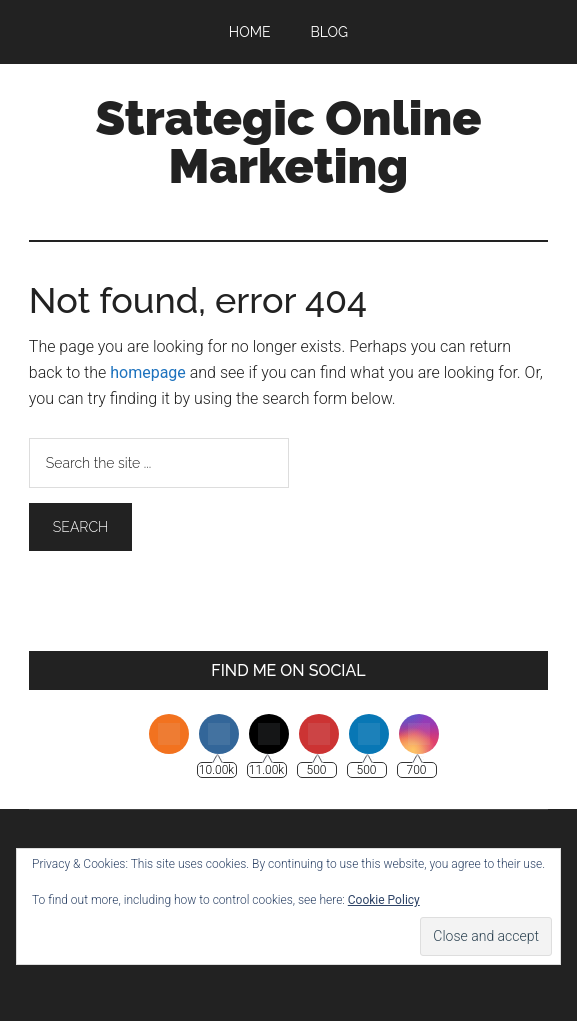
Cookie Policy (384, 900)
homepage (148, 372)
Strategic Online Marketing (289, 142)
